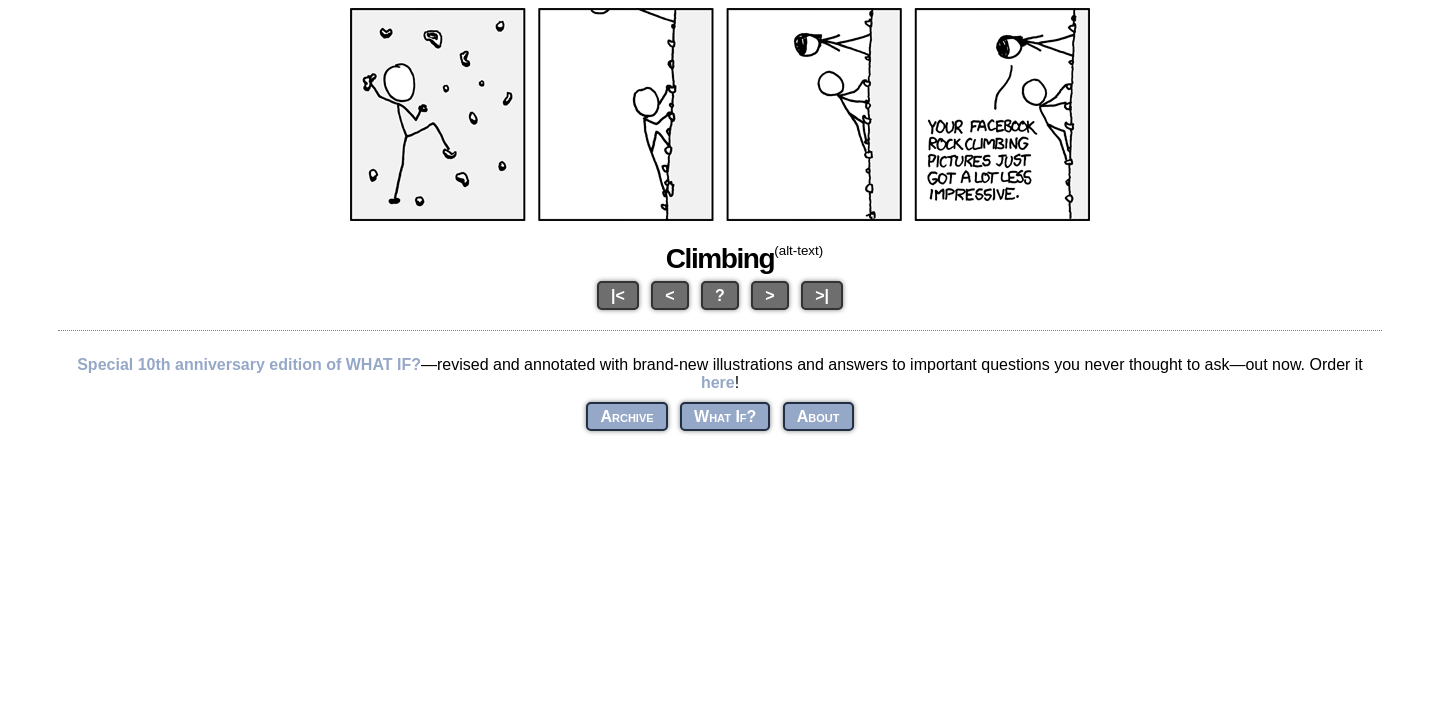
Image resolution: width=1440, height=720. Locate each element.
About (818, 416)
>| (822, 295)
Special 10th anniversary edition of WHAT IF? (249, 364)
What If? (725, 416)
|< (618, 295)
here (718, 382)
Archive (626, 416)
